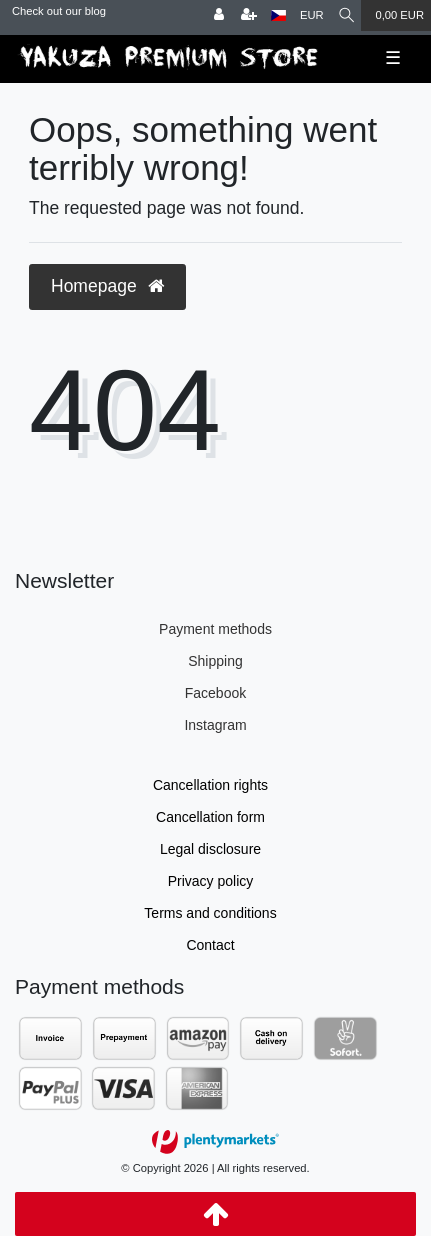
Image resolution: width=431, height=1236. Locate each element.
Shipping (215, 661)
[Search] (346, 15)
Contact (210, 945)
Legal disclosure (210, 849)
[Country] (278, 15)
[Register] (249, 15)
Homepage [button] (107, 286)
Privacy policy (211, 881)
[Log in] (219, 15)
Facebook (215, 693)
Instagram (215, 725)
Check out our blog (59, 11)
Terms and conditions (210, 913)
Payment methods (215, 629)
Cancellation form (210, 817)
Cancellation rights (210, 785)
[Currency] (312, 15)
